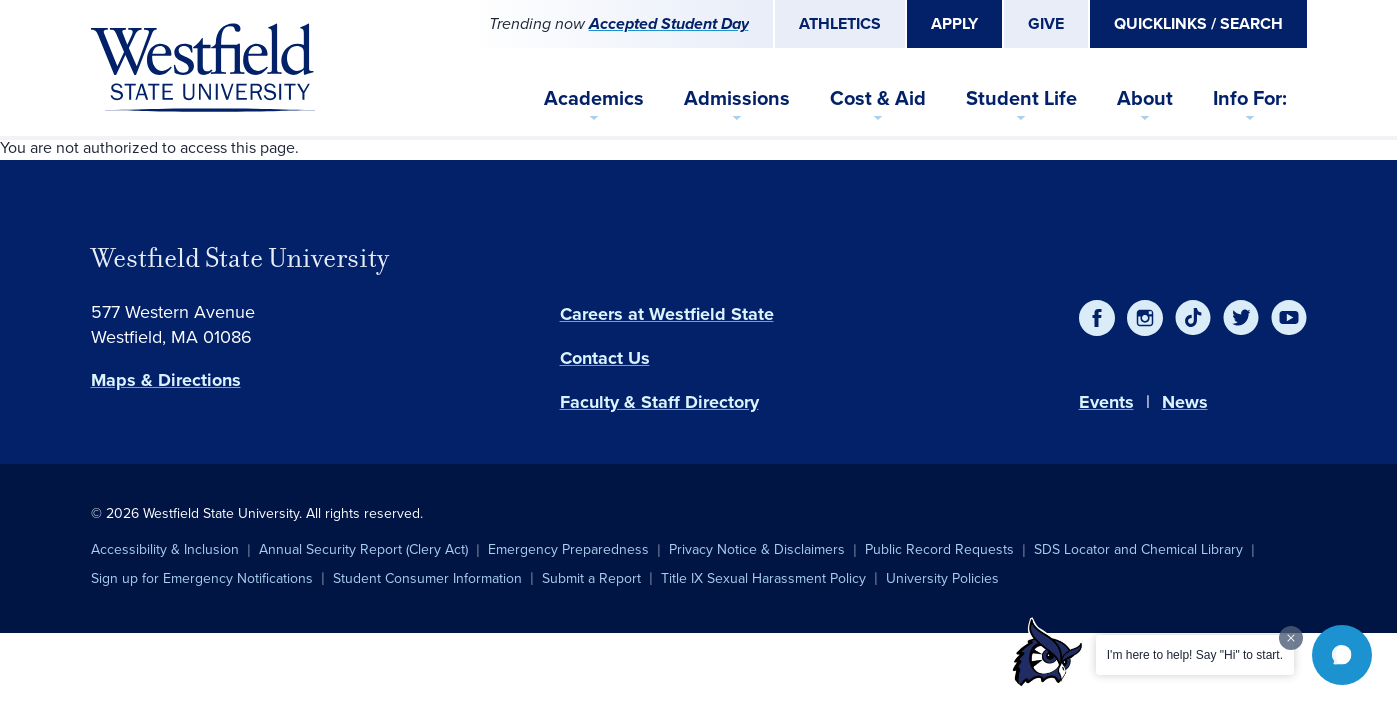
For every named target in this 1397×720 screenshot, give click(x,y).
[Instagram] (1145, 318)
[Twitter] (1241, 318)
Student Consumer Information (427, 578)
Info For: (1250, 98)
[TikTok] (1193, 318)
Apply (954, 23)
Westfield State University (240, 258)
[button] (1342, 655)
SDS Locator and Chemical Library (1138, 549)
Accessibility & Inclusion (165, 549)
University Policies (942, 578)
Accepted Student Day (669, 23)
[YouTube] (1289, 318)
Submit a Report (591, 578)
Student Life (1021, 98)
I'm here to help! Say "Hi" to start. (1195, 655)
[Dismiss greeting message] (1291, 638)
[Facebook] (1097, 318)
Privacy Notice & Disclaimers (757, 549)
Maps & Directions (166, 380)
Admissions (737, 98)
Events (1106, 402)
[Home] (203, 68)
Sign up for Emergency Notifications (202, 578)
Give (1046, 23)
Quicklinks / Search (1198, 23)
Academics (594, 98)
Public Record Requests (939, 549)
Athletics (840, 23)
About (1145, 98)
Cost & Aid (878, 98)
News (1185, 402)
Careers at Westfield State (667, 314)
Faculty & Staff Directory (659, 402)
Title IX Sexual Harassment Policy (763, 578)
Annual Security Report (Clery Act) (363, 549)
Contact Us (605, 358)
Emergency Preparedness (568, 549)
